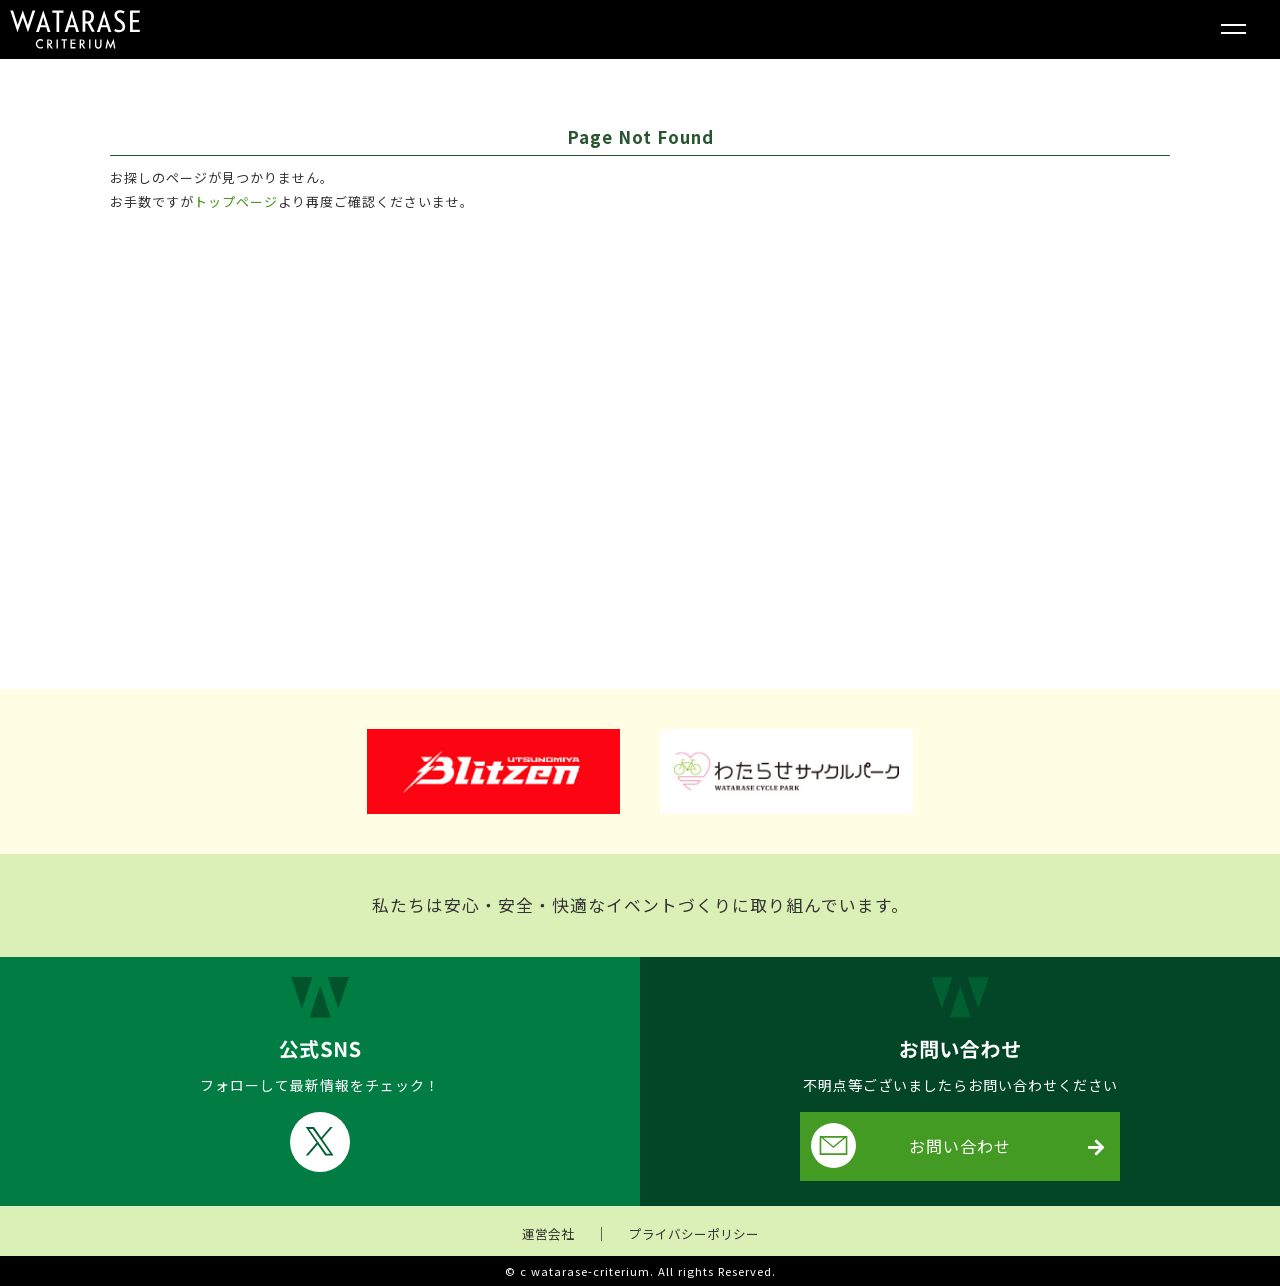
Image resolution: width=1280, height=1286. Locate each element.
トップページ (236, 201)
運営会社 (548, 1233)
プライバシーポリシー (694, 1233)
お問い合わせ (911, 1145)
